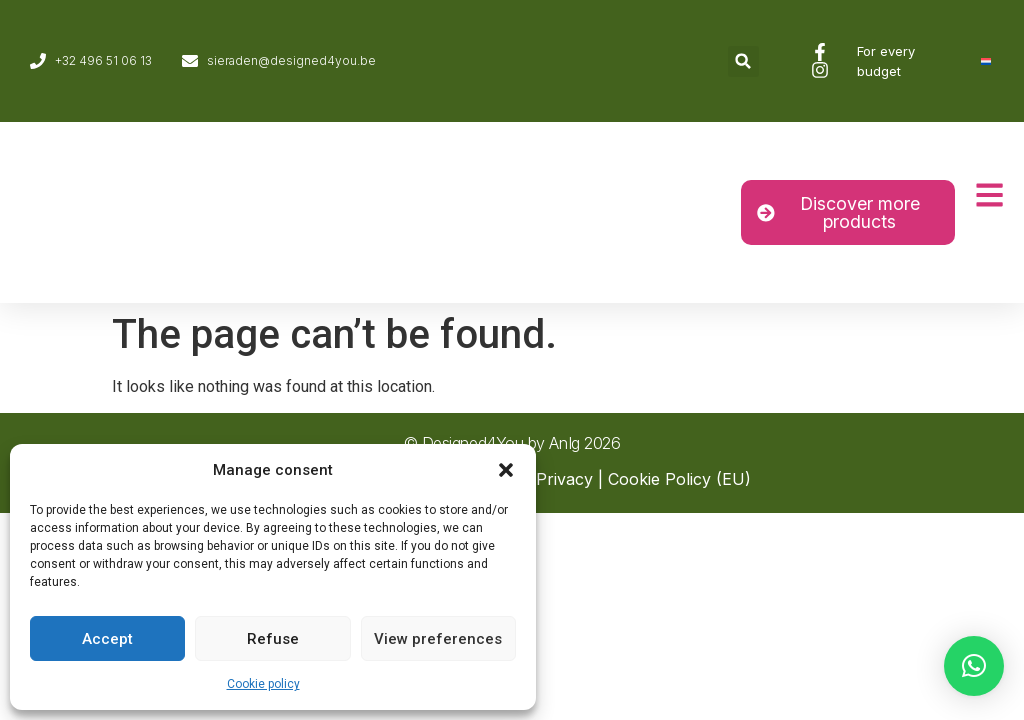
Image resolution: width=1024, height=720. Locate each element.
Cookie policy (263, 684)
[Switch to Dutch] (986, 61)
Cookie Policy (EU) (679, 479)
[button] (506, 470)
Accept (107, 639)
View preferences (438, 639)
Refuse (273, 639)
